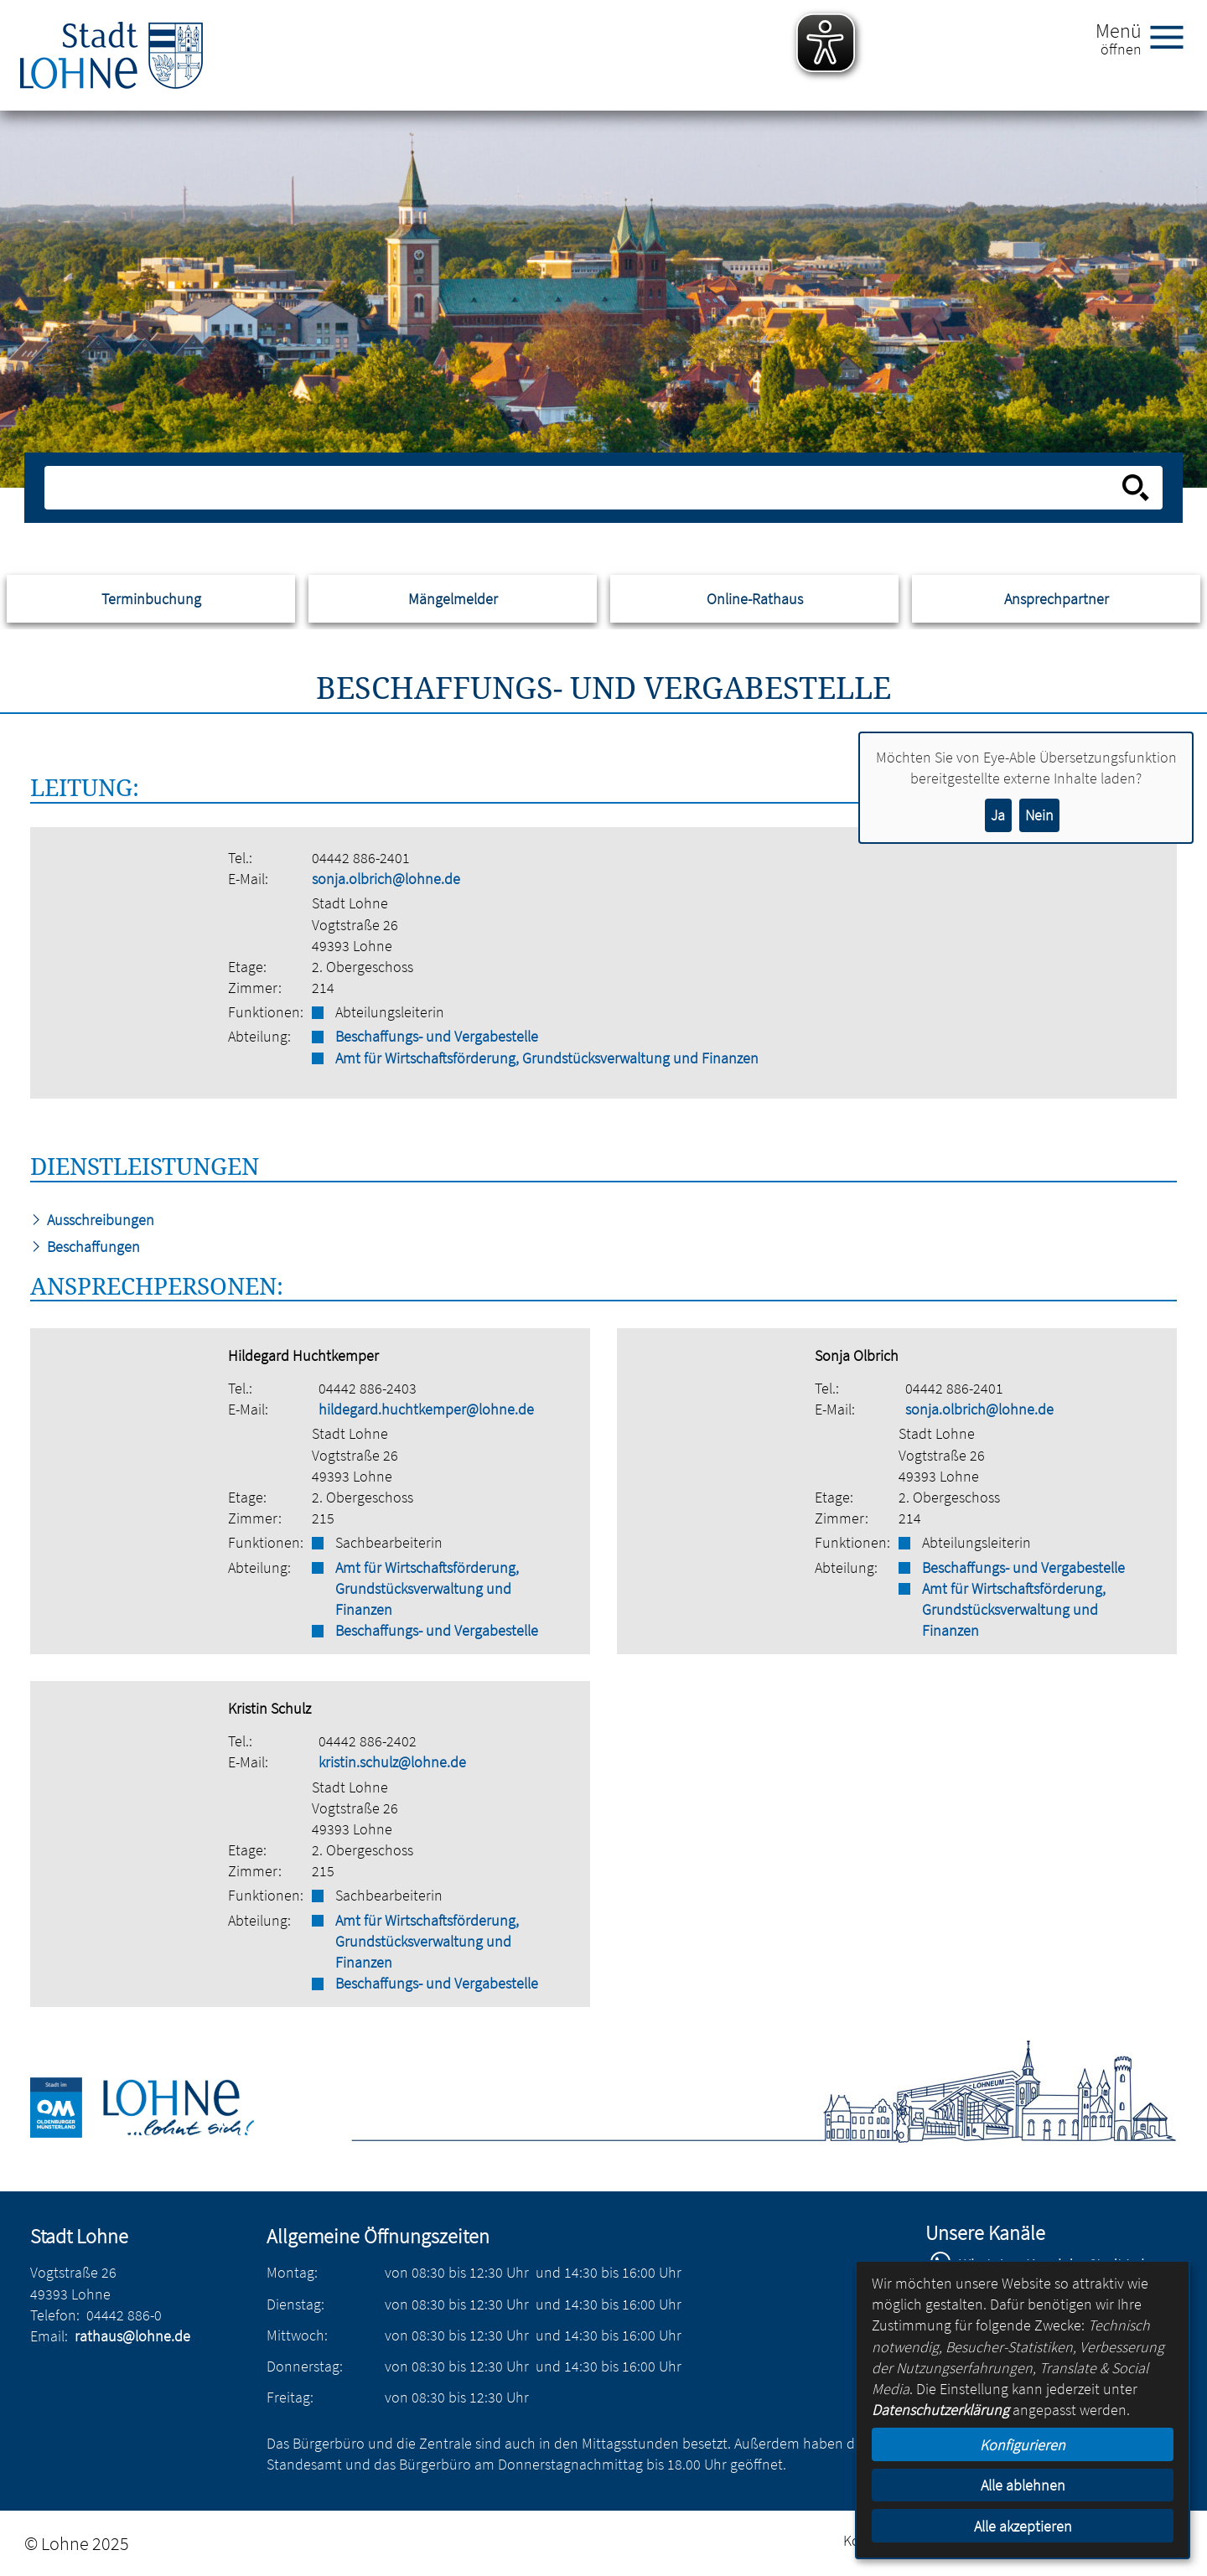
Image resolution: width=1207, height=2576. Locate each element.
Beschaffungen (85, 1246)
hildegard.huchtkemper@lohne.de (426, 1409)
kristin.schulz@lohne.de (392, 1762)
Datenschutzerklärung (940, 2409)
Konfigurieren (1022, 2444)
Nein (1039, 815)
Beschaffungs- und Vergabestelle (436, 1036)
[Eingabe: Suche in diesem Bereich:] (585, 487)
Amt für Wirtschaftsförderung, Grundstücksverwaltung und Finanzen (547, 1058)
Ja (998, 815)
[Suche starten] (1135, 487)
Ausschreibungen (92, 1219)
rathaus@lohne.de (132, 2336)
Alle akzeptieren (1023, 2526)
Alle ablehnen (1023, 2485)
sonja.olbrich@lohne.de (386, 878)
